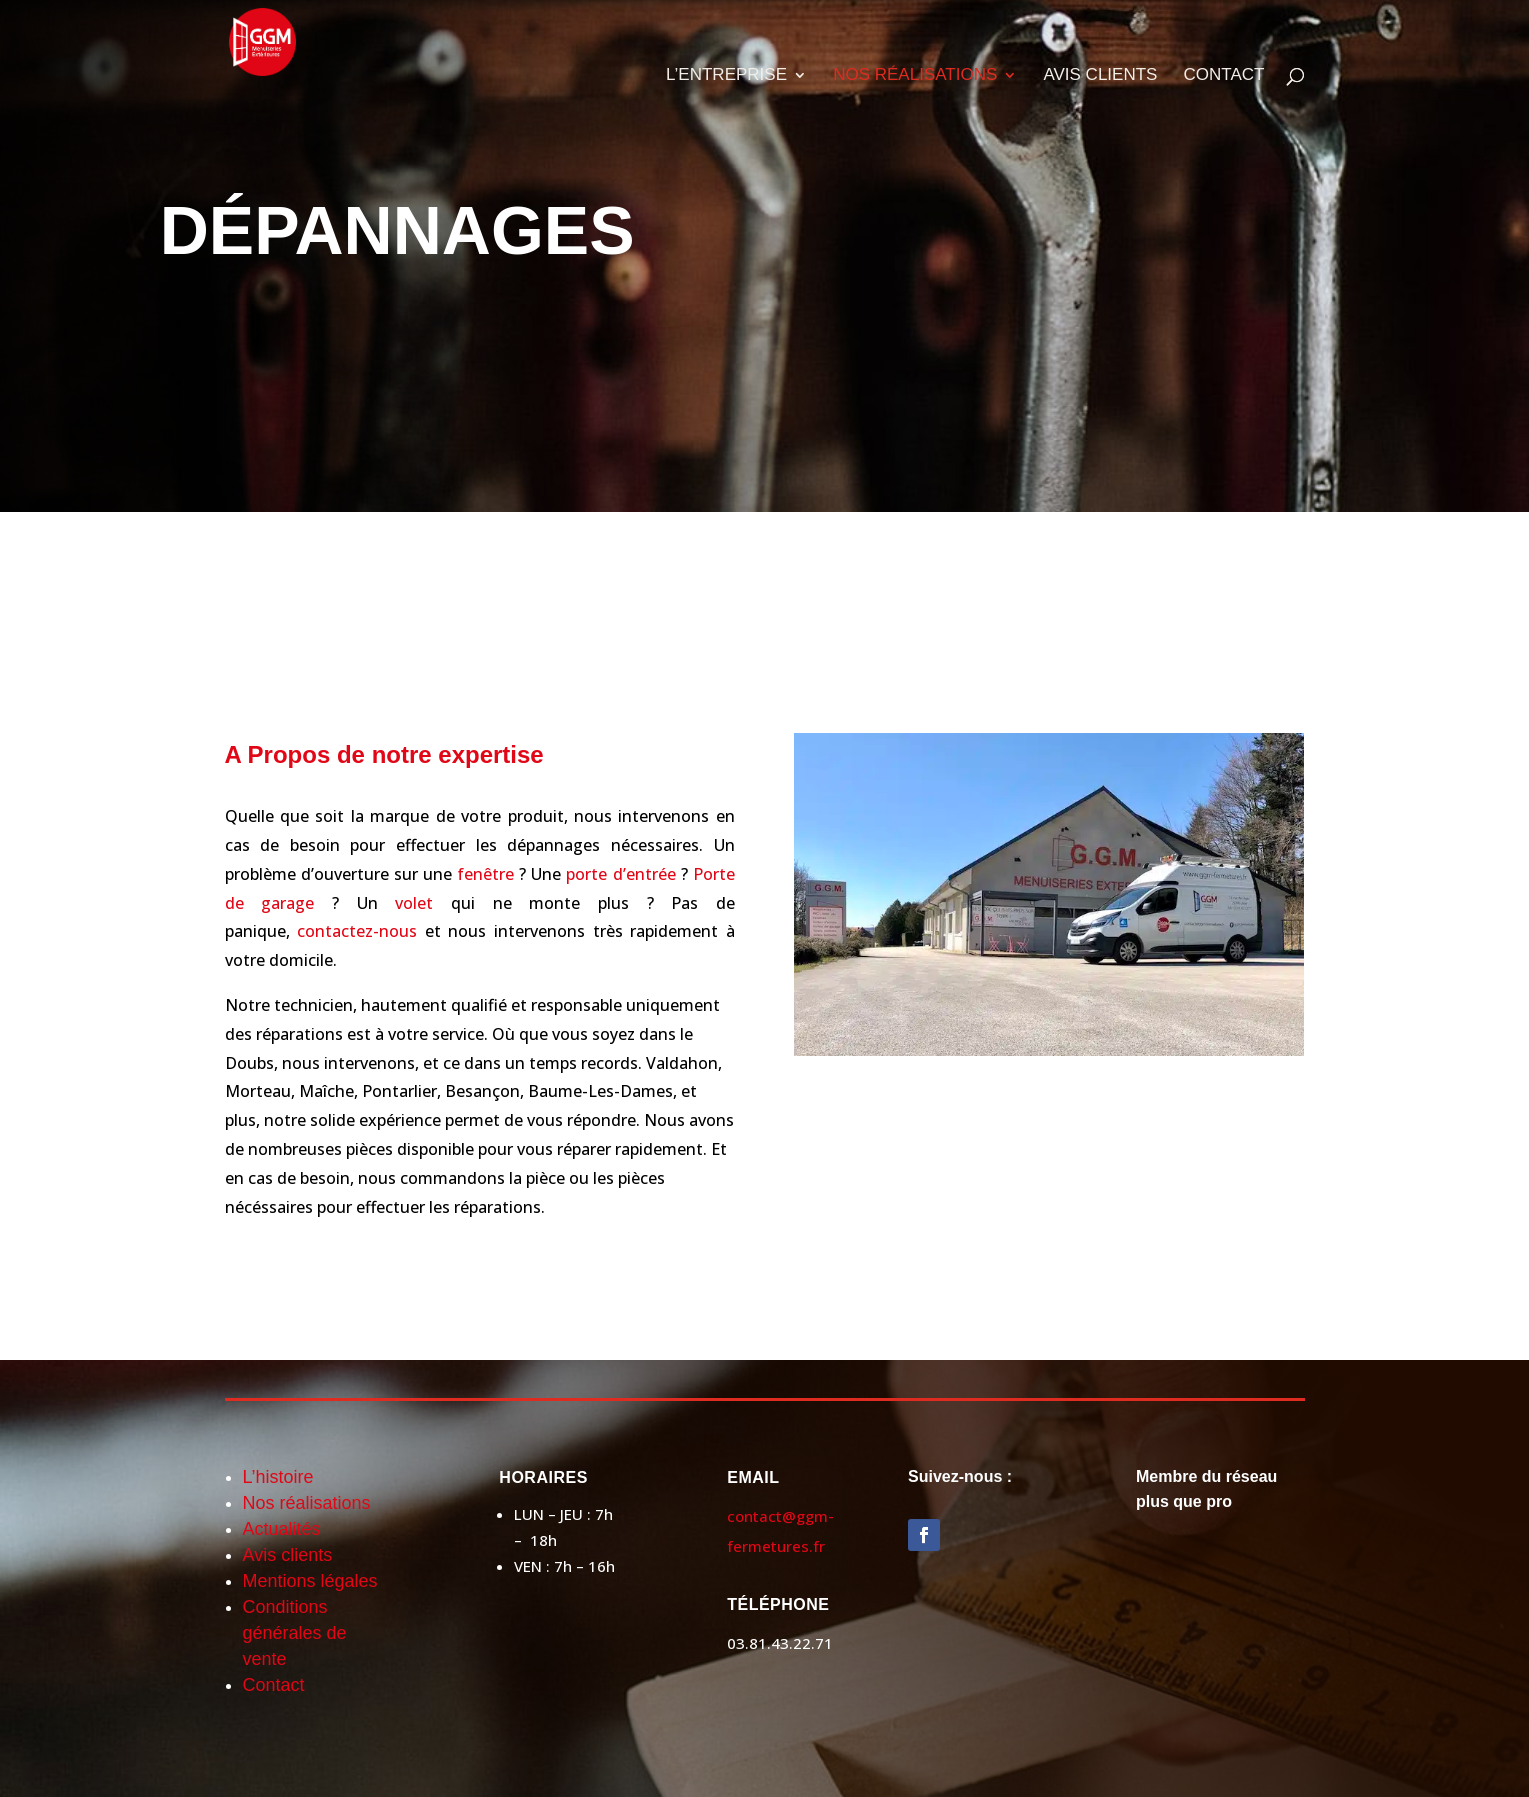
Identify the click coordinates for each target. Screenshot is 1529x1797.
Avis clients (288, 1555)
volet (414, 903)
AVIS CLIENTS (1100, 76)
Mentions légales (310, 1581)
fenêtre (485, 874)
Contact (274, 1685)
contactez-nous (357, 931)
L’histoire (278, 1477)
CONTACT (1224, 76)
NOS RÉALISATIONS (915, 76)
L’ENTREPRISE (726, 76)
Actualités (284, 1529)
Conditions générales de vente (295, 1633)
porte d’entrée (620, 874)
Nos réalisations (307, 1503)
